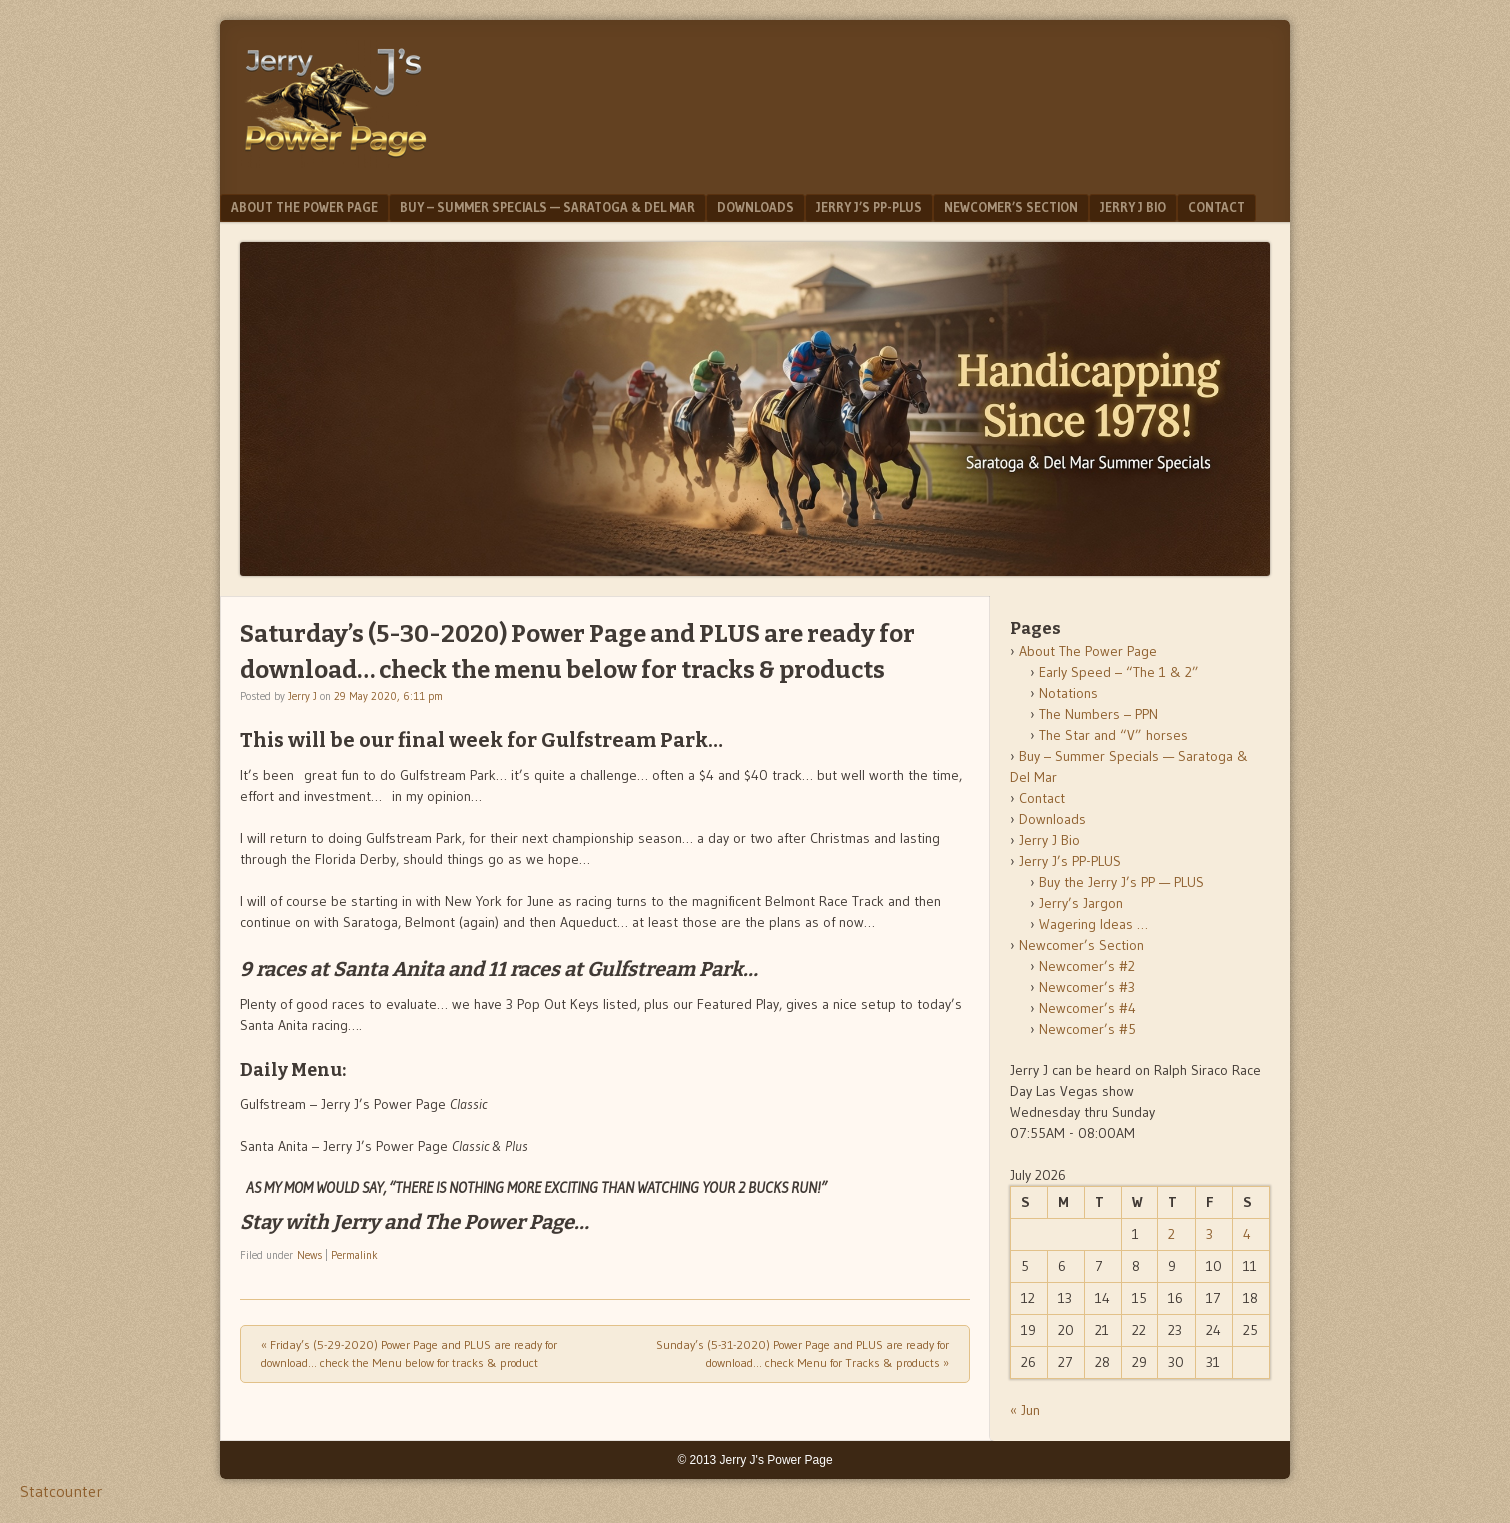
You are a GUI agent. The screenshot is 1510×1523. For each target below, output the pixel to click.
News (309, 1255)
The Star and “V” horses (1113, 735)
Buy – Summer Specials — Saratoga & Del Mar (547, 207)
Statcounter (61, 1491)
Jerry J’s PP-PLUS (869, 207)
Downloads (755, 207)
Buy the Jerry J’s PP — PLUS (1121, 882)
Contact (1216, 207)
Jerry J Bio (1133, 207)
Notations (1068, 693)
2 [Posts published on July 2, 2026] (1171, 1234)
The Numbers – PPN (1098, 714)
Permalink (354, 1255)
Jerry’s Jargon (1081, 903)
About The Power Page (304, 207)
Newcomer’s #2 (1087, 966)
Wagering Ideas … (1093, 924)
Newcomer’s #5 (1087, 1029)
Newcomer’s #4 (1087, 1008)
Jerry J (302, 696)
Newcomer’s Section (1011, 207)
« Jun (1025, 1410)
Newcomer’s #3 (1087, 987)
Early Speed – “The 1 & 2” (1119, 672)
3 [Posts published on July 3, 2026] (1209, 1234)
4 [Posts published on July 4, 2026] (1247, 1234)
